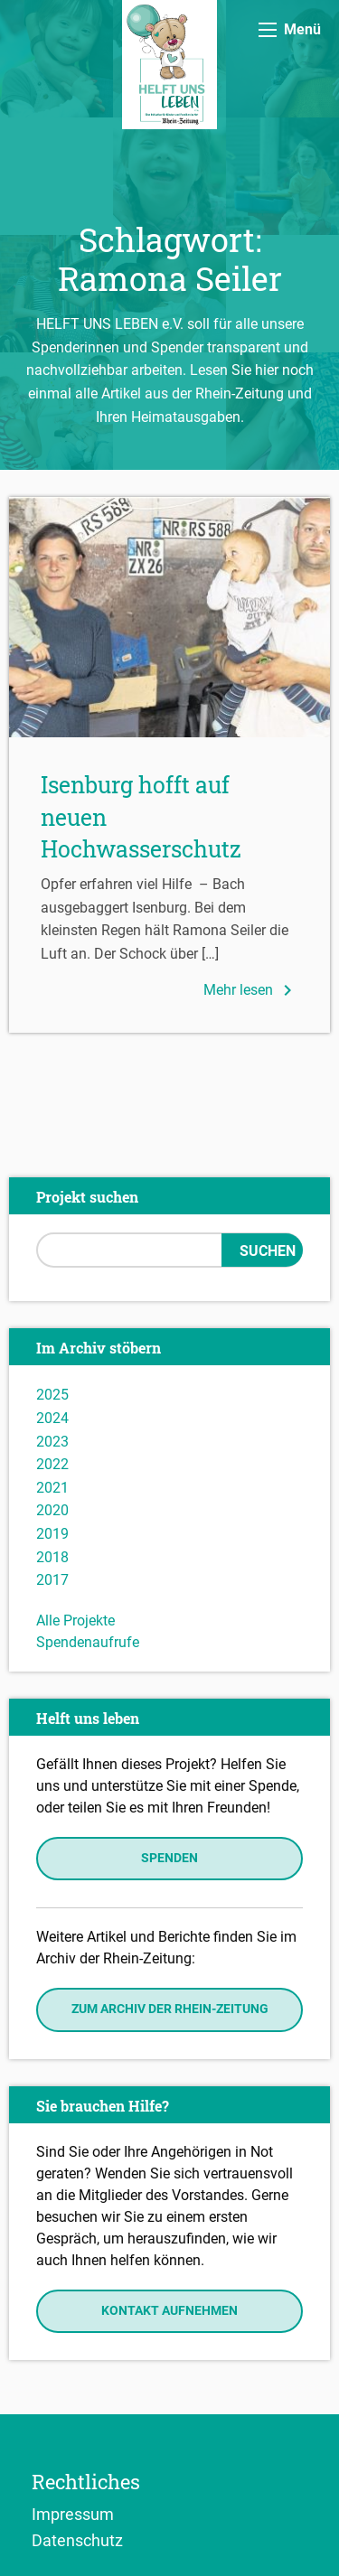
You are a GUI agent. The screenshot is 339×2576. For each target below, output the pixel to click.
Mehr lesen (250, 990)
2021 (52, 1487)
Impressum (73, 2514)
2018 (52, 1557)
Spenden (169, 1858)
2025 (52, 1394)
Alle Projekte (75, 1620)
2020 (52, 1510)
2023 (52, 1441)
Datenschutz (77, 2540)
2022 (52, 1464)
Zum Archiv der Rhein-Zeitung (169, 2009)
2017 (52, 1579)
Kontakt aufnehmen (169, 2310)
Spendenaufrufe (87, 1642)
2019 (52, 1533)
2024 (52, 1418)
